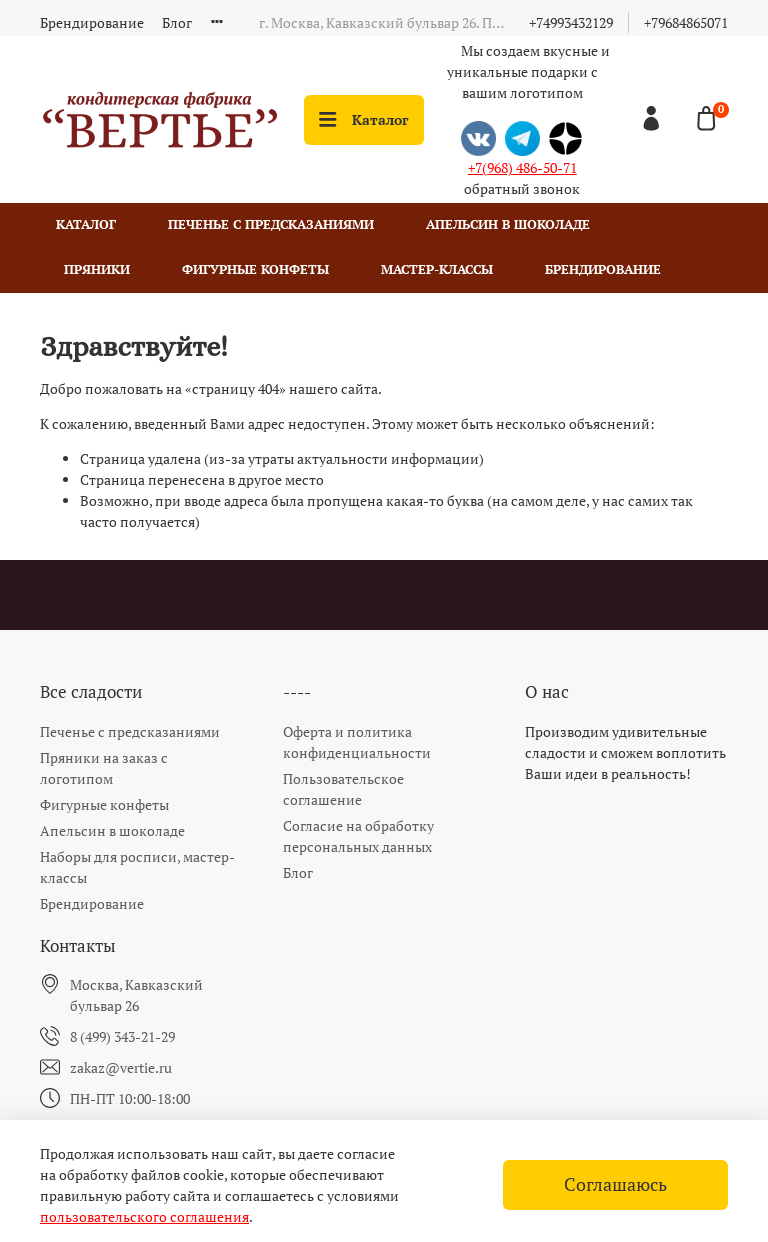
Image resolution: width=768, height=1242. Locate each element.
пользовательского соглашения (144, 1216)
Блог (177, 22)
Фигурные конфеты (255, 269)
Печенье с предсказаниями (271, 224)
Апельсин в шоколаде (508, 224)
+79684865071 (686, 22)
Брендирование (92, 22)
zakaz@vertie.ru (121, 1067)
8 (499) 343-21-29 (122, 1036)
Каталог (364, 119)
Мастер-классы (437, 269)
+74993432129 (571, 22)
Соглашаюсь (615, 1184)
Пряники (97, 269)
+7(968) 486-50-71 (522, 167)
